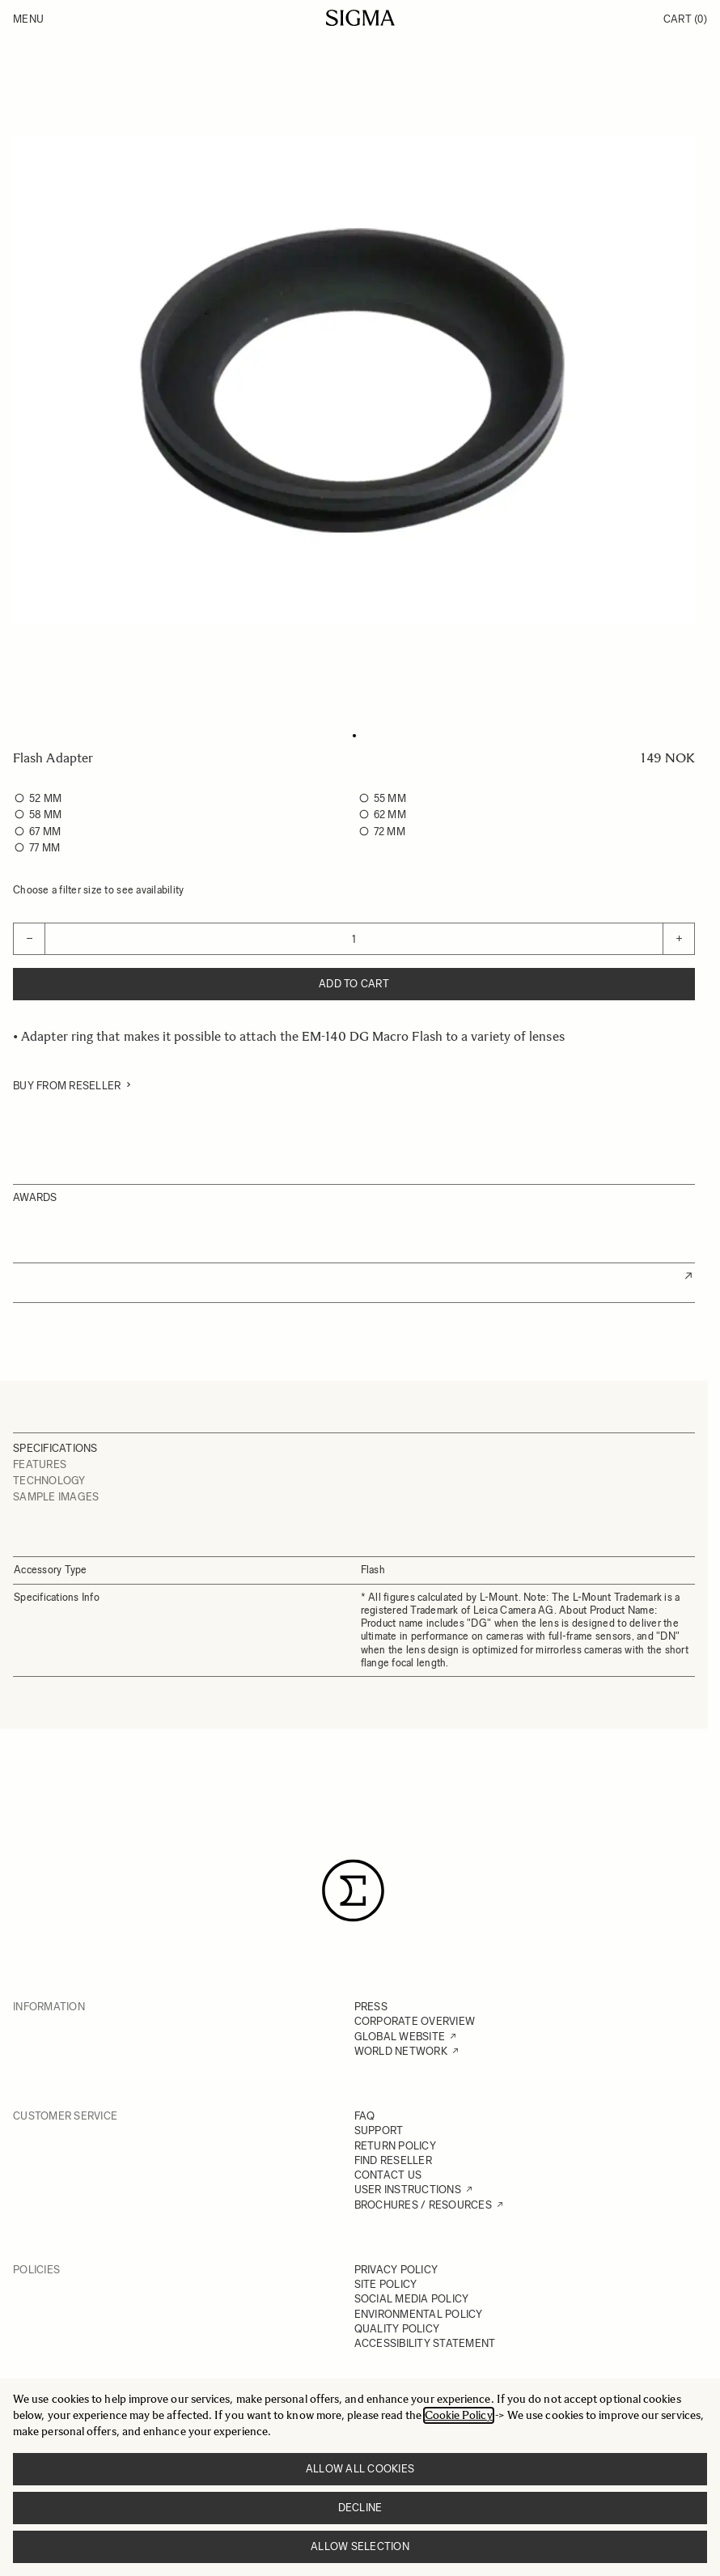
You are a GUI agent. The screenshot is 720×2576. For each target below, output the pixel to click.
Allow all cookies (360, 2469)
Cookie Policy (459, 2415)
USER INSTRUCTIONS (407, 2189)
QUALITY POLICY (397, 2329)
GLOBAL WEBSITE (400, 2037)
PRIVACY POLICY (396, 2270)
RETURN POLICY (395, 2146)
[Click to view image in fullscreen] (354, 380)
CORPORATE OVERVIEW (415, 2021)
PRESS (371, 2007)
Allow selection (360, 2546)
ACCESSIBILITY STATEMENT (425, 2343)
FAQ (364, 2116)
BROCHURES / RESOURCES (423, 2205)
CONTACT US (388, 2175)
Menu (28, 19)
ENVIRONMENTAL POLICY (418, 2314)
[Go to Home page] (360, 18)
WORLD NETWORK (400, 2051)
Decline (360, 2508)
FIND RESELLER (393, 2160)
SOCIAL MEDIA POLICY (411, 2299)
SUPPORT (379, 2130)
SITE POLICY (385, 2284)
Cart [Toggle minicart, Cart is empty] (685, 19)
